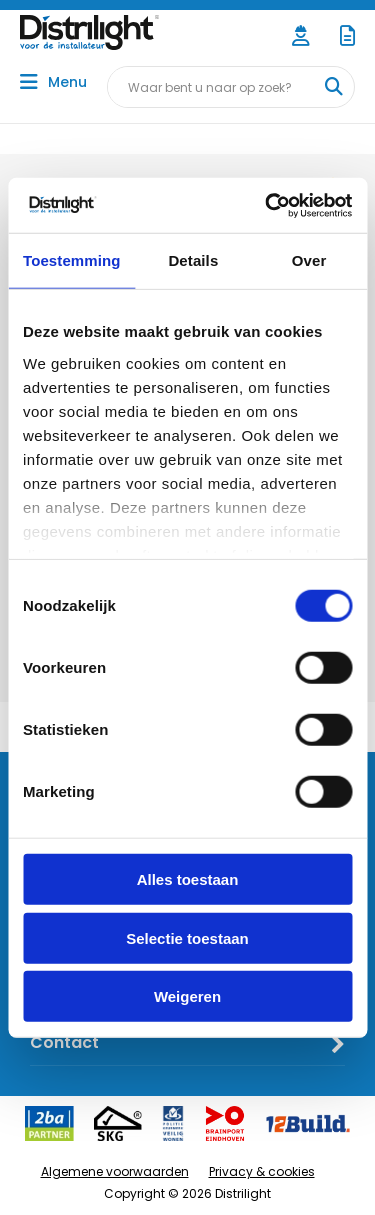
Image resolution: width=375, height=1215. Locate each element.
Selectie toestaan (187, 937)
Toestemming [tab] (72, 260)
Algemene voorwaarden (115, 1171)
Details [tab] (193, 260)
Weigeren (187, 996)
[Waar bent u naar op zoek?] (333, 87)
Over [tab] (309, 260)
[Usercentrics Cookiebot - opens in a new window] (267, 205)
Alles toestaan (188, 879)
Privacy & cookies (262, 1171)
